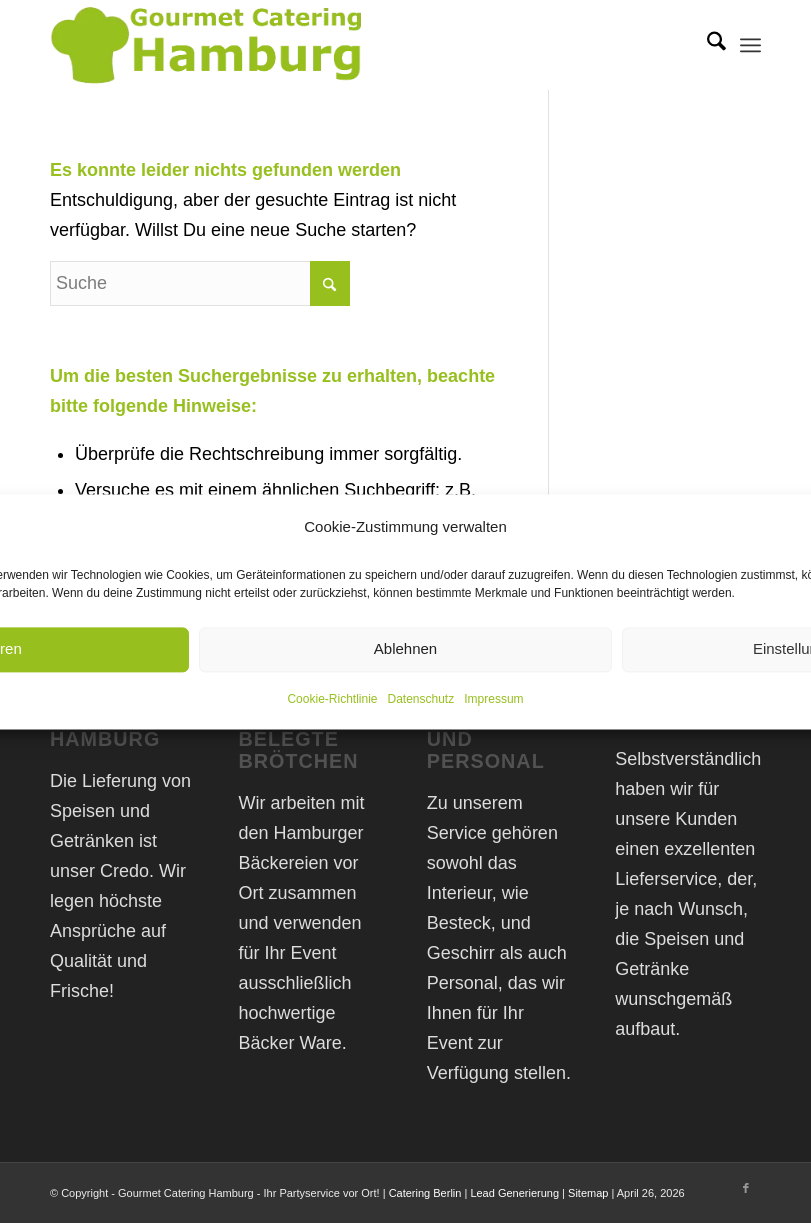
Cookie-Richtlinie (332, 699)
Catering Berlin (425, 1193)
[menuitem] (706, 45)
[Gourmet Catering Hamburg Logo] (209, 45)
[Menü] (750, 45)
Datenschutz (421, 699)
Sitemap (588, 1193)
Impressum (493, 699)
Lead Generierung (514, 1193)
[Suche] (706, 45)
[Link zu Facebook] (746, 1188)
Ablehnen (405, 649)
